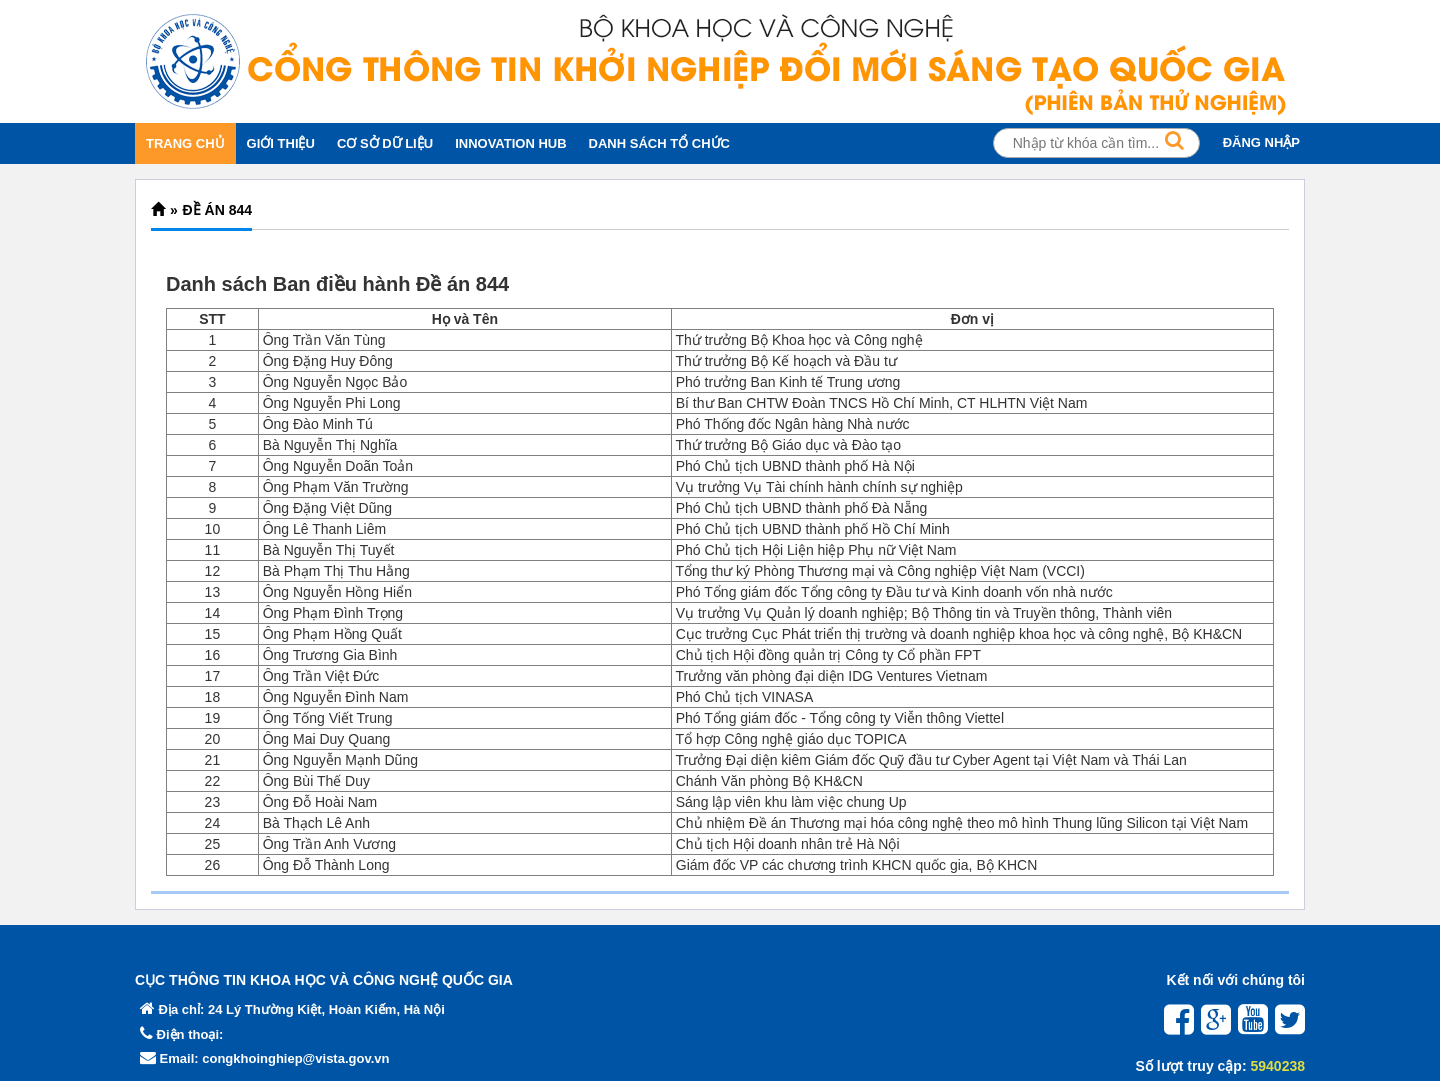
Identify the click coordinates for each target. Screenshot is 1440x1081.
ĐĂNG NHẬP (1261, 142)
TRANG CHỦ (185, 143)
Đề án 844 (217, 210)
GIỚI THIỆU (281, 143)
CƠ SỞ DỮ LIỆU (385, 143)
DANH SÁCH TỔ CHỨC (659, 143)
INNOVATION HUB (510, 143)
